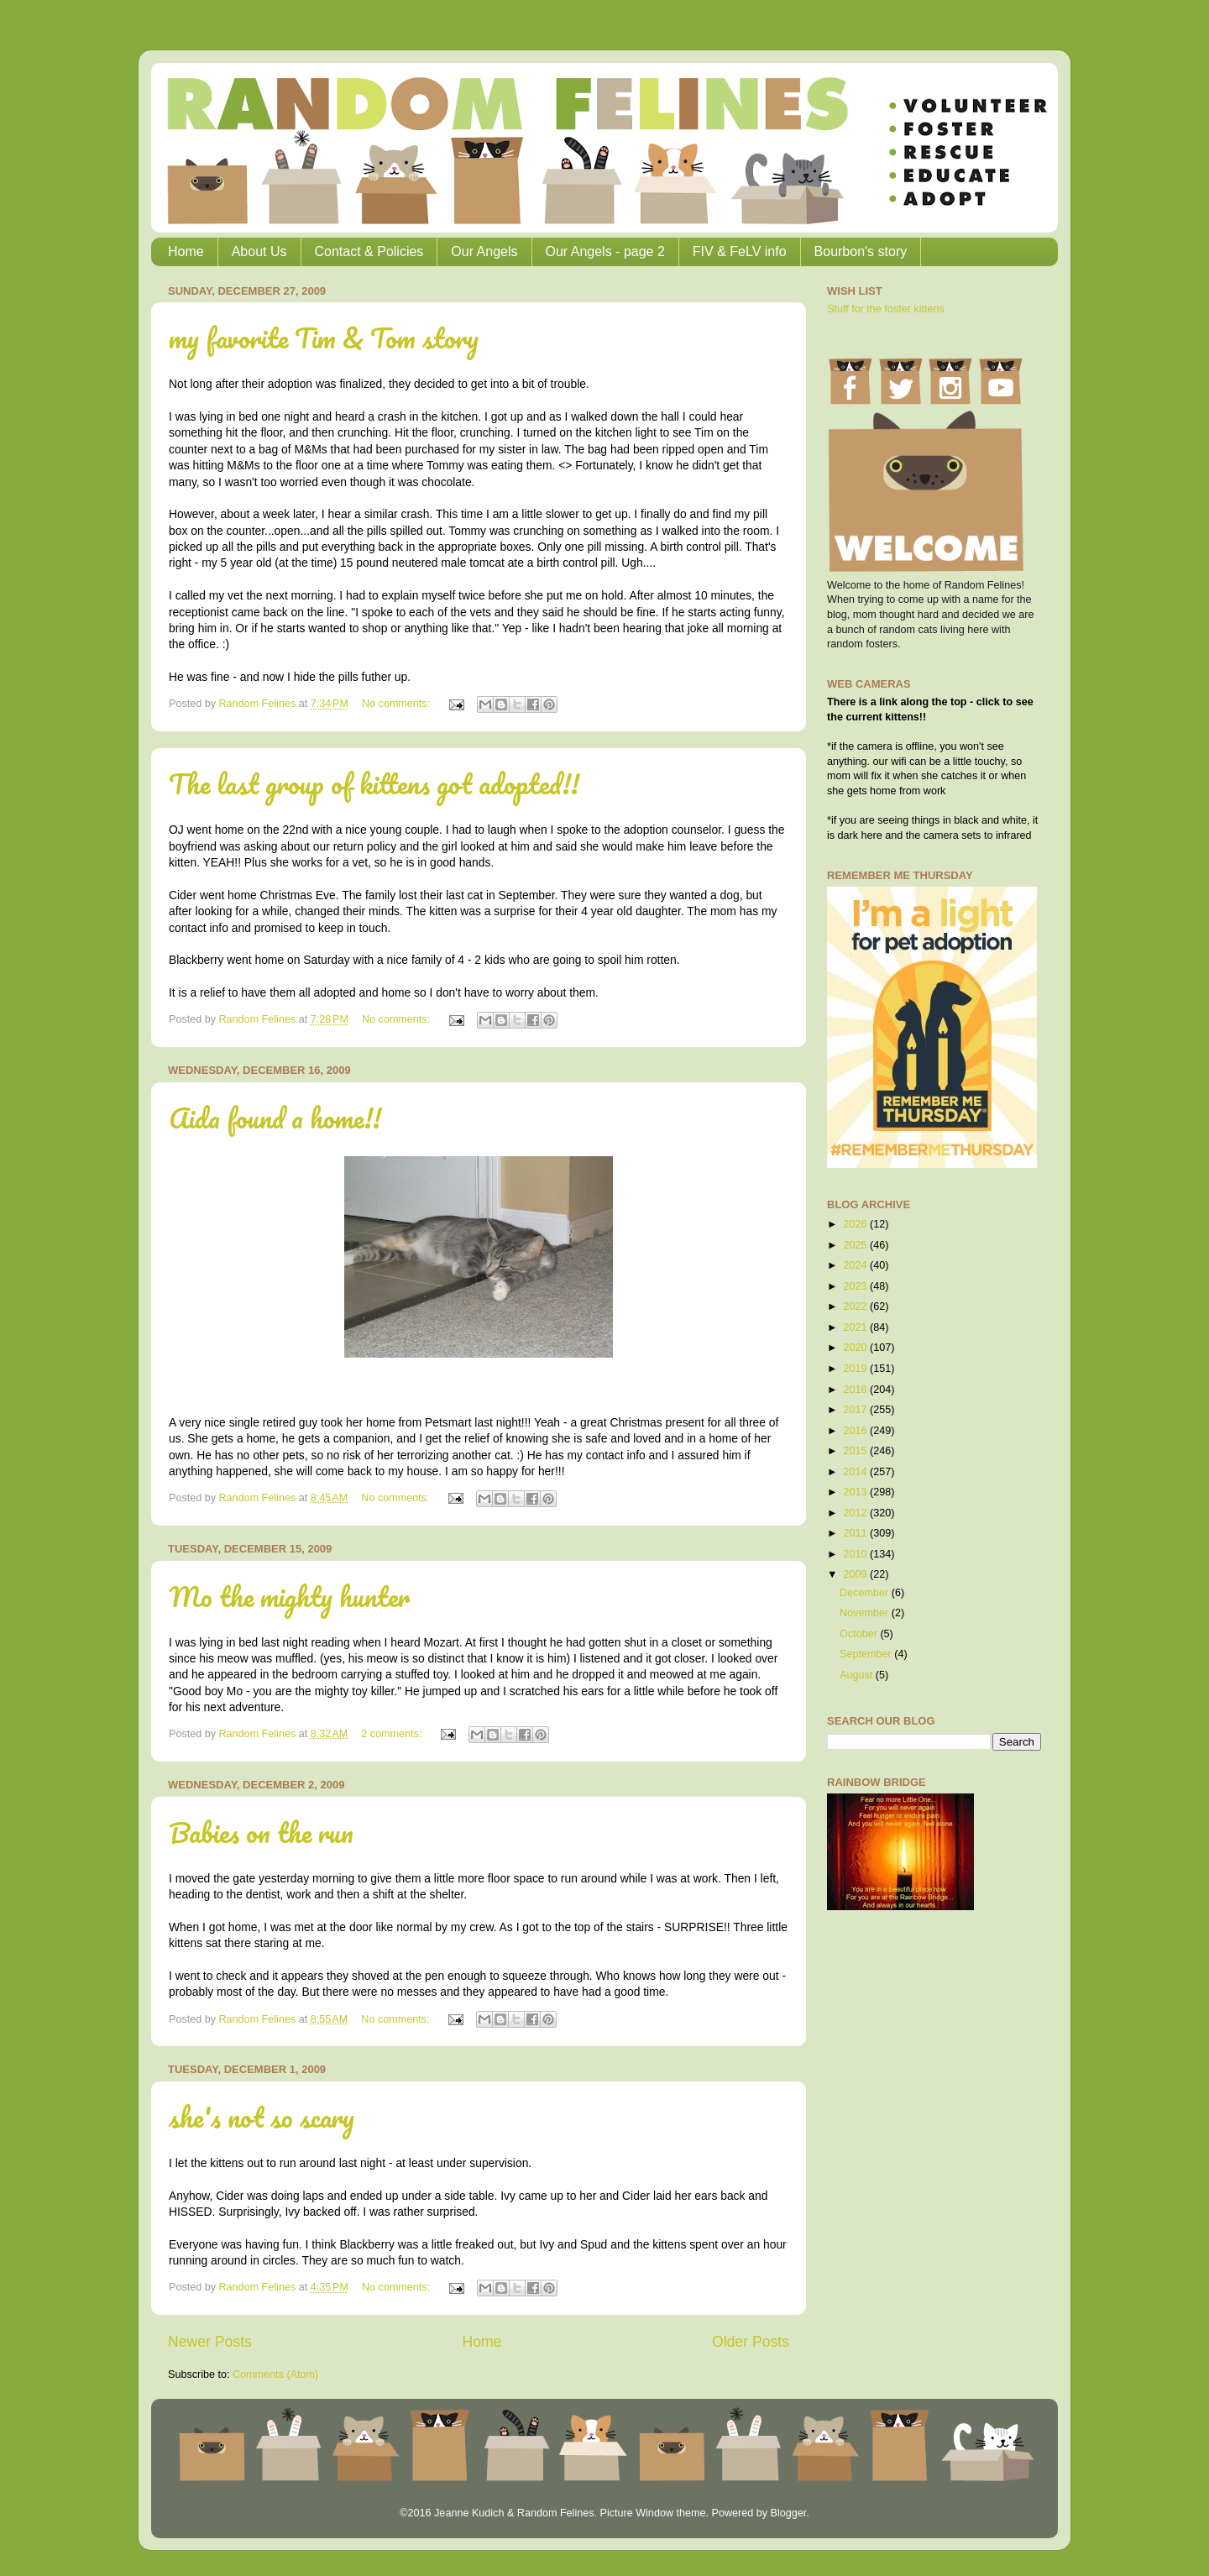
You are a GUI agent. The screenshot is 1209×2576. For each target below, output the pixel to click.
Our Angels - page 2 (605, 251)
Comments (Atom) (275, 2374)
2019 (856, 1368)
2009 (856, 1574)
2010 (856, 1554)
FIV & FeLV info (740, 251)
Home (186, 251)
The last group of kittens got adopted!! (374, 784)
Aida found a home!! (275, 1118)
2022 (856, 1306)
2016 (856, 1431)
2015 (856, 1451)
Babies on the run (261, 1832)
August (858, 1675)
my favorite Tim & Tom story (324, 338)
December (866, 1593)
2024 (856, 1265)
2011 (856, 1533)
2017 (856, 1410)
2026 (856, 1224)
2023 (856, 1286)
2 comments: (393, 1734)
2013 (856, 1492)
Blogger (788, 2513)
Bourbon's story (861, 251)
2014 (856, 1472)
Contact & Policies (369, 251)
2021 (856, 1327)
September (867, 1654)
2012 (856, 1513)
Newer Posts (210, 2341)
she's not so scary (261, 2117)
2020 (856, 1347)
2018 (856, 1389)
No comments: (397, 703)
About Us (259, 251)
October (860, 1634)
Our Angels (484, 251)
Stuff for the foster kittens (886, 309)
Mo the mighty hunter (289, 1596)
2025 (856, 1245)
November (866, 1613)
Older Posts (750, 2341)
